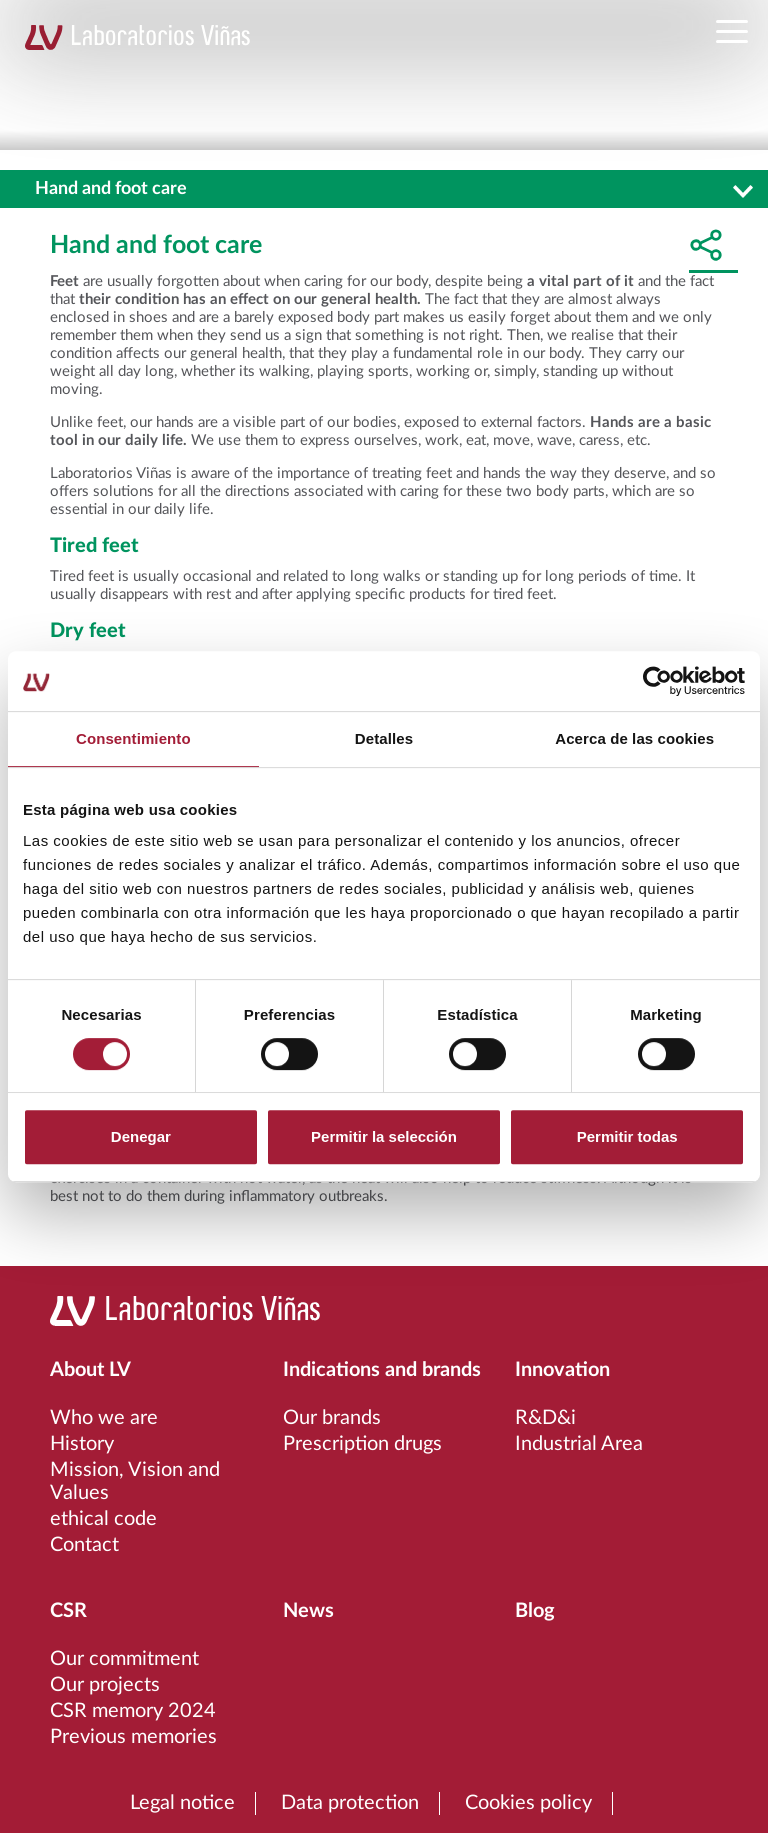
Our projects (105, 1685)
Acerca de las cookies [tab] (634, 738)
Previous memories (133, 1737)
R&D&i (545, 1418)
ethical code (103, 1519)
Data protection (350, 1803)
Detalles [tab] (384, 738)
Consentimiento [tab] (133, 738)
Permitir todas (627, 1136)
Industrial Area (579, 1444)
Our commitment (124, 1659)
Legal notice (182, 1803)
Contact (84, 1545)
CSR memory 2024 (133, 1711)
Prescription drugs (362, 1444)
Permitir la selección (384, 1136)
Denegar (141, 1136)
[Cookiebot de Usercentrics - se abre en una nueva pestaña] (657, 681)
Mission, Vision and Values (135, 1481)
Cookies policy (528, 1803)
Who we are (104, 1418)
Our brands (332, 1418)
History (82, 1444)
